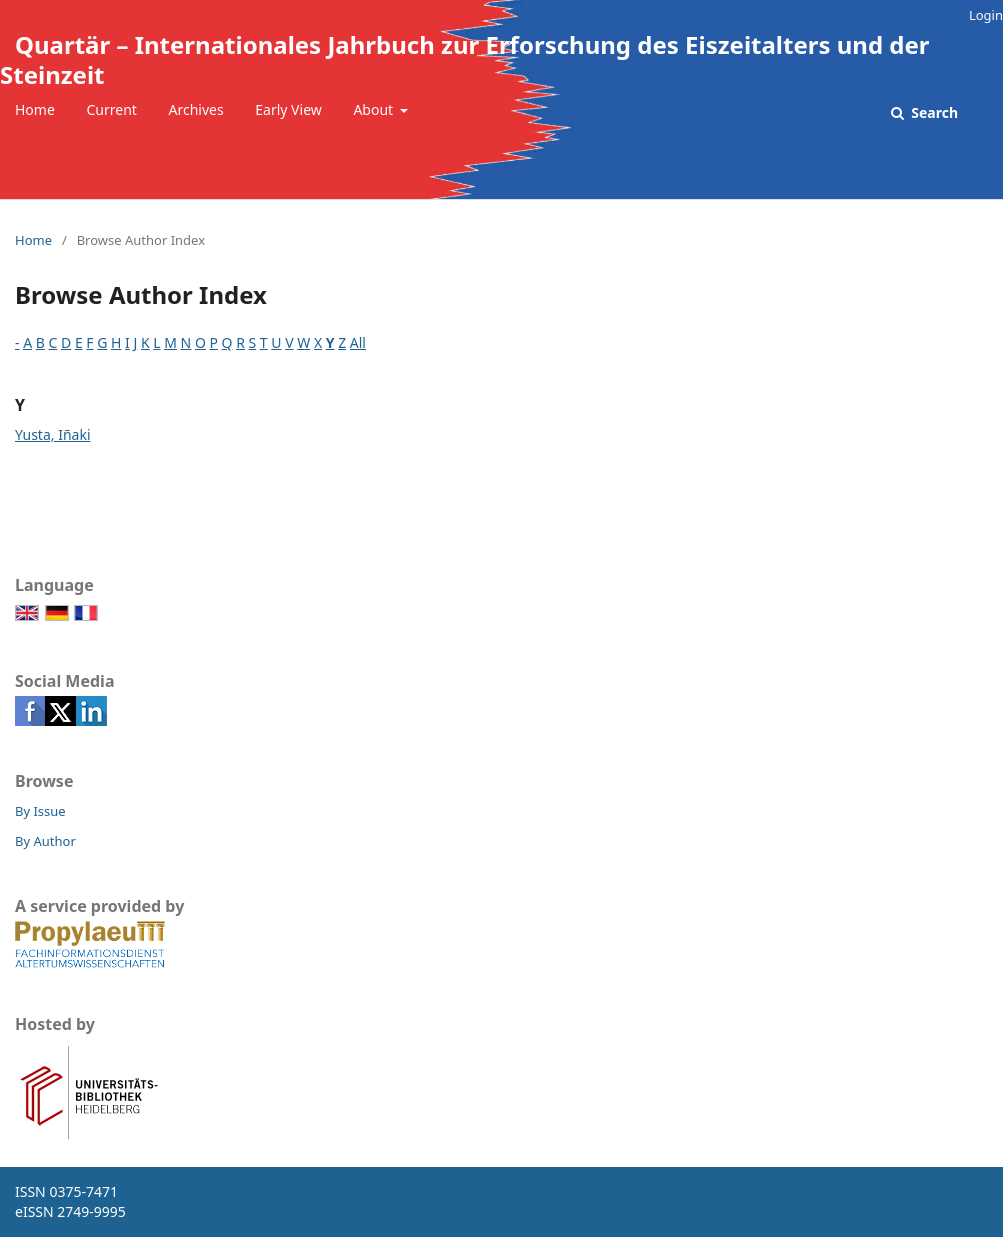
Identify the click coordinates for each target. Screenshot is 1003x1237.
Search (933, 112)
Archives (196, 109)
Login (986, 15)
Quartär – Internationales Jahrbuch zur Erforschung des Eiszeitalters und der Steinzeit (465, 59)
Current (111, 109)
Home (35, 109)
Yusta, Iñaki (53, 434)
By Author (45, 841)
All (358, 342)
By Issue (40, 811)
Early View (288, 109)
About (374, 109)
